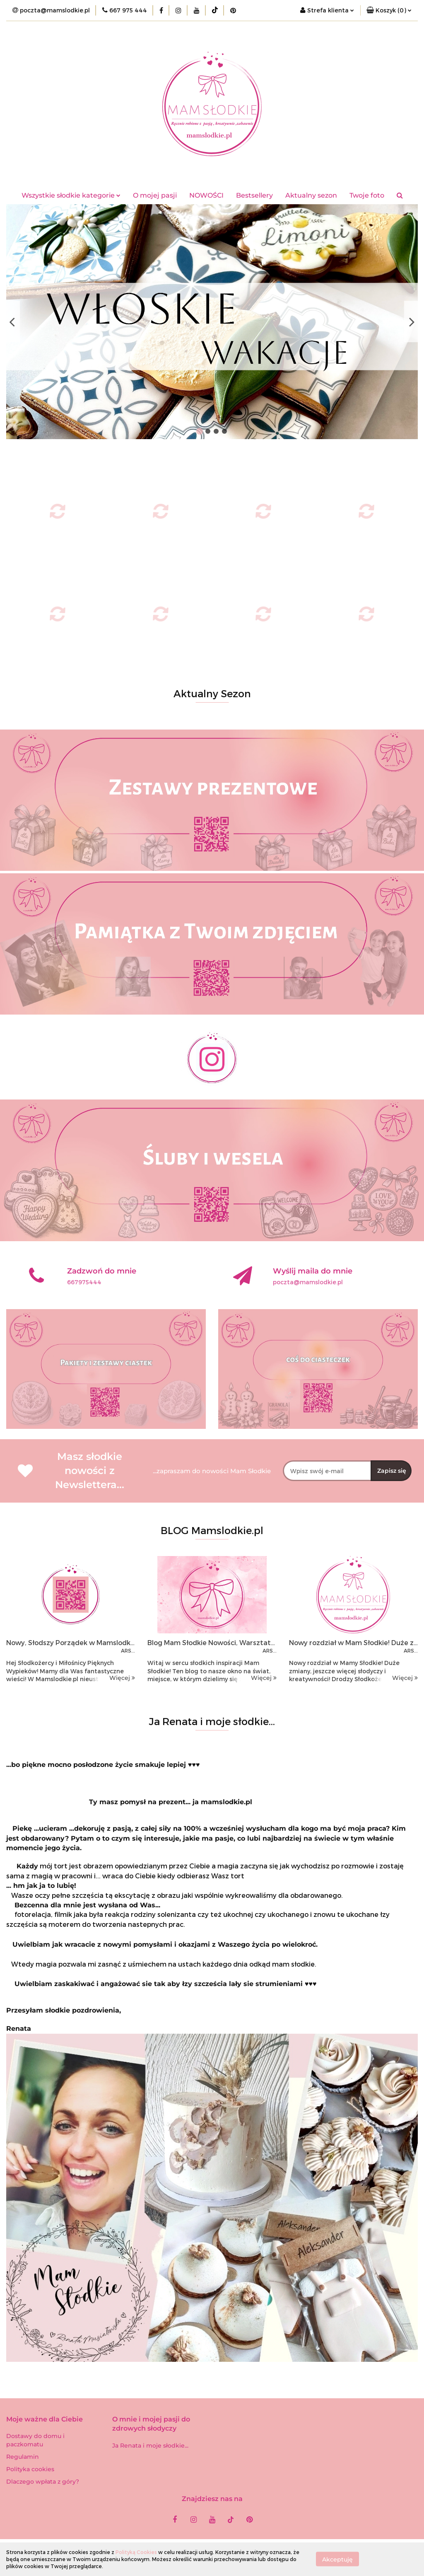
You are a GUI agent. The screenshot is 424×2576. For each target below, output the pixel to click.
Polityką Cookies (136, 2552)
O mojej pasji (155, 195)
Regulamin (22, 2456)
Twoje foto (366, 195)
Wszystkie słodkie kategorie (71, 195)
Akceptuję (337, 2559)
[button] (389, 10)
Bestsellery (254, 195)
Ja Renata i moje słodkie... (150, 2445)
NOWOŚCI (206, 195)
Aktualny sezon (311, 195)
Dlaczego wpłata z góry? (42, 2481)
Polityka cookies (30, 2469)
